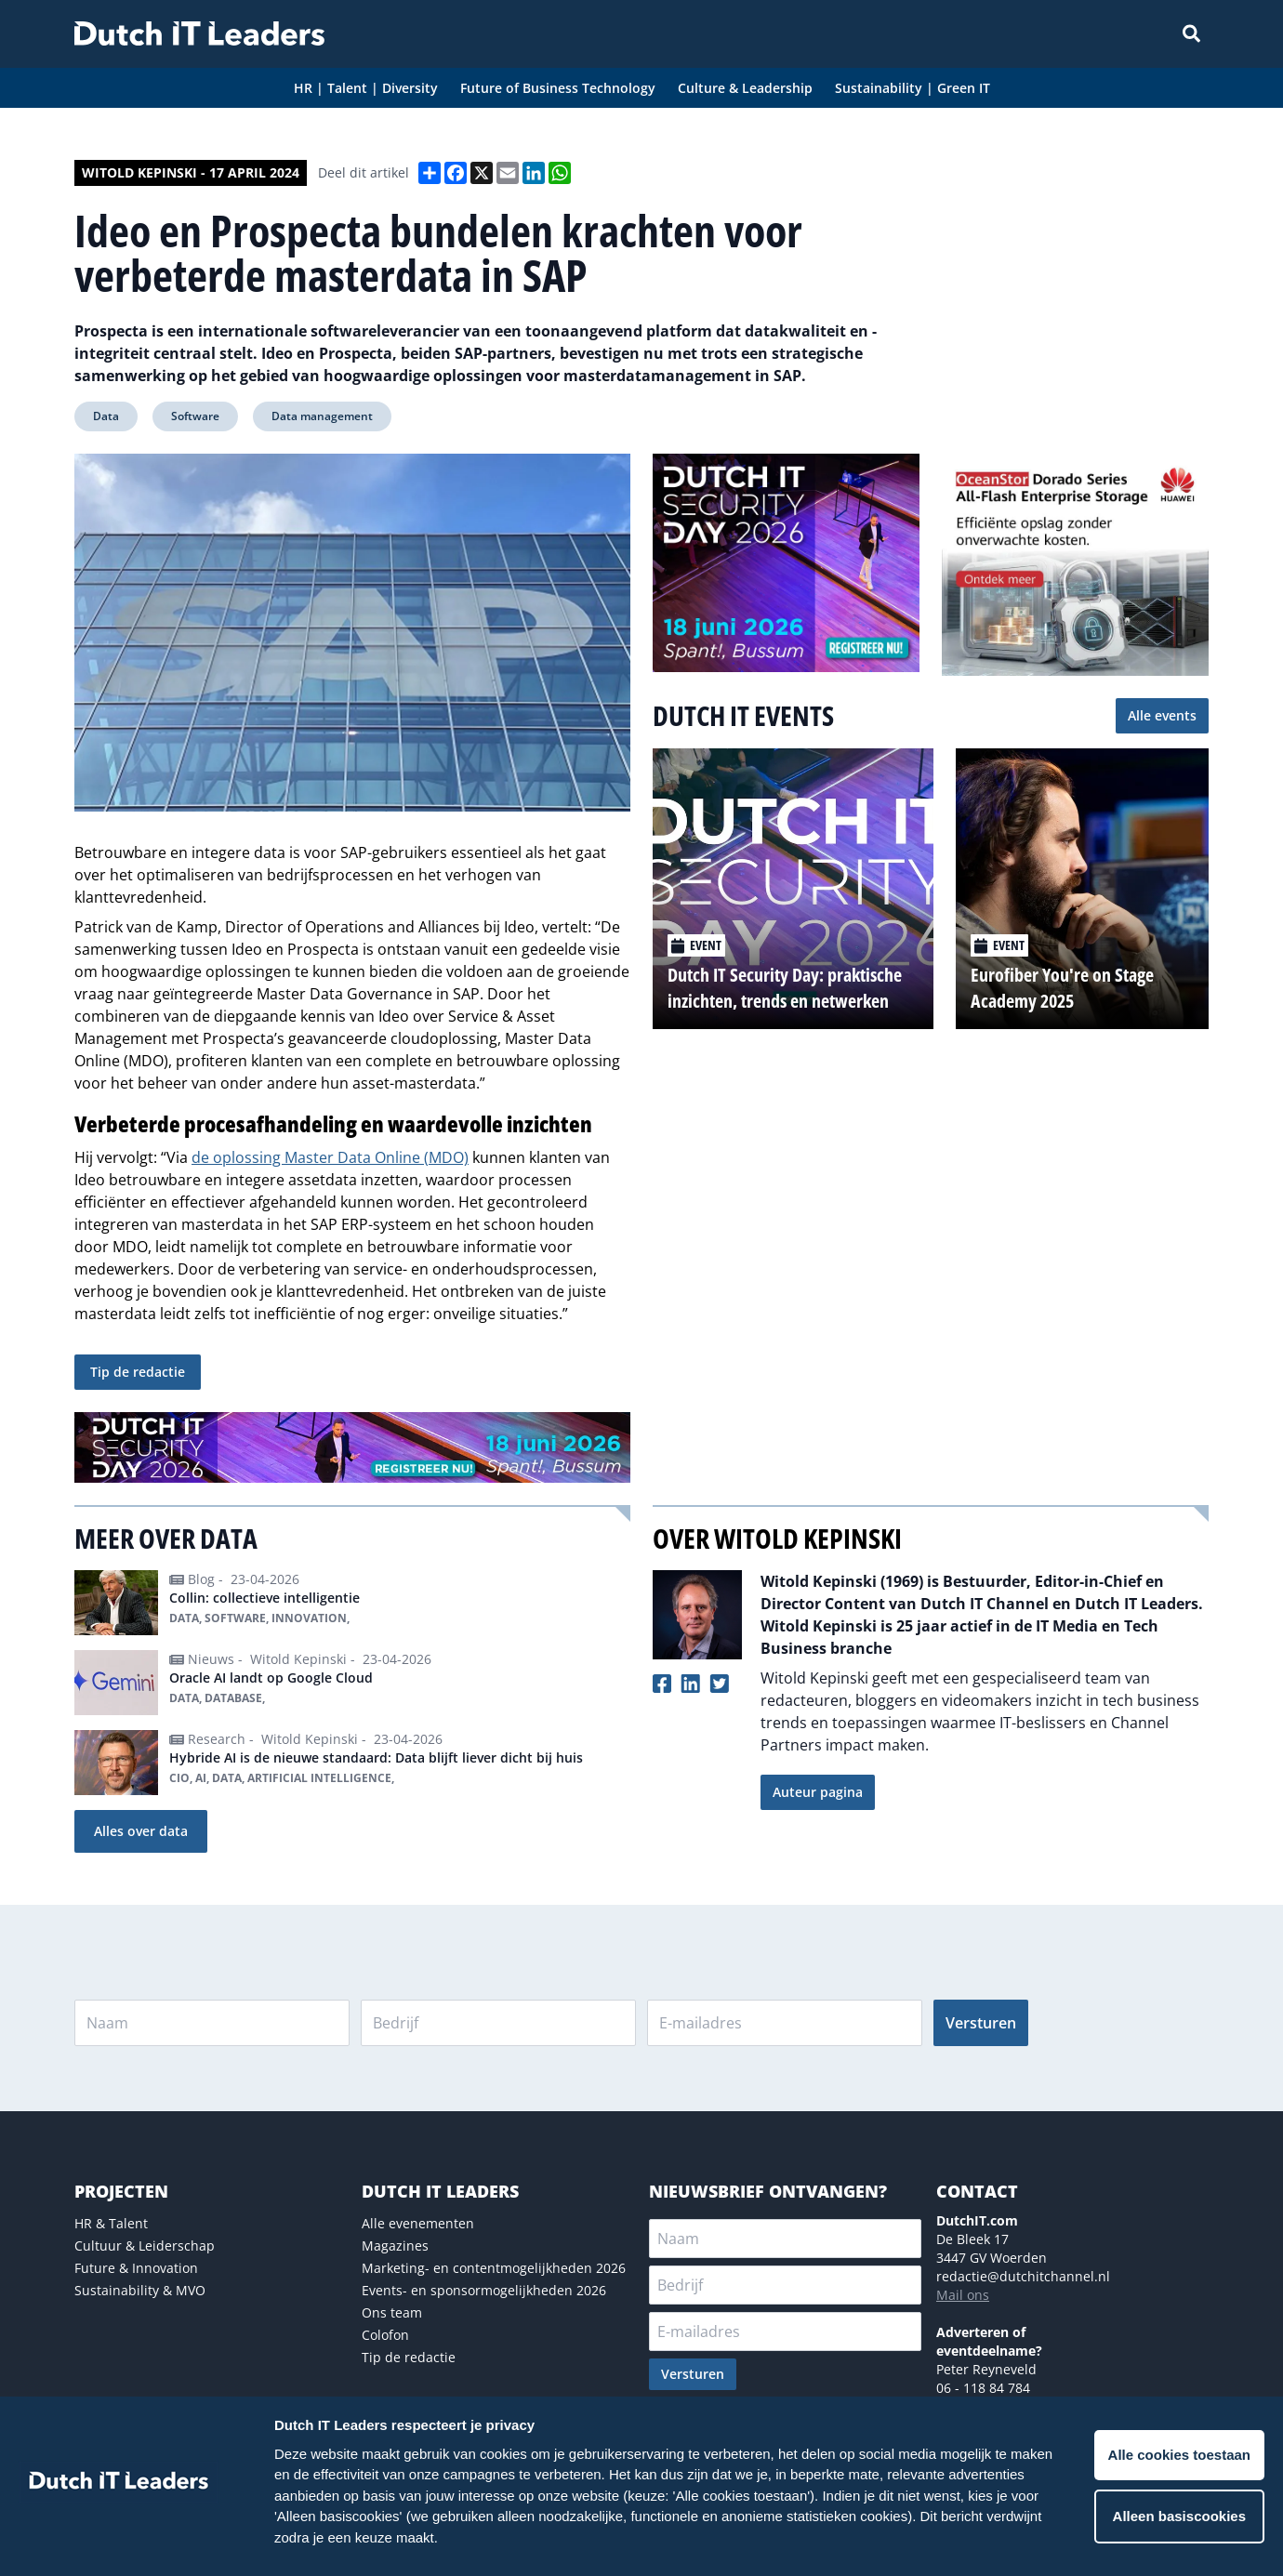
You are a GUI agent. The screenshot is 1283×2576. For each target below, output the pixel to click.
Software (195, 416)
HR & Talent (111, 2223)
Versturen (981, 2023)
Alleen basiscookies (1179, 2516)
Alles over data (141, 1831)
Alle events (1162, 715)
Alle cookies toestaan (1179, 2455)
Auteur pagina (818, 1792)
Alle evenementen (418, 2223)
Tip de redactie (137, 1371)
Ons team (392, 2312)
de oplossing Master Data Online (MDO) (330, 1157)
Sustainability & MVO (139, 2290)
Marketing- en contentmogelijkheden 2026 (494, 2268)
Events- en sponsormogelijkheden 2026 (484, 2290)
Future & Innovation (136, 2268)
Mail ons (962, 2295)
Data (106, 416)
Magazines (395, 2245)
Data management (322, 416)
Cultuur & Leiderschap (144, 2245)
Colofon (385, 2335)
